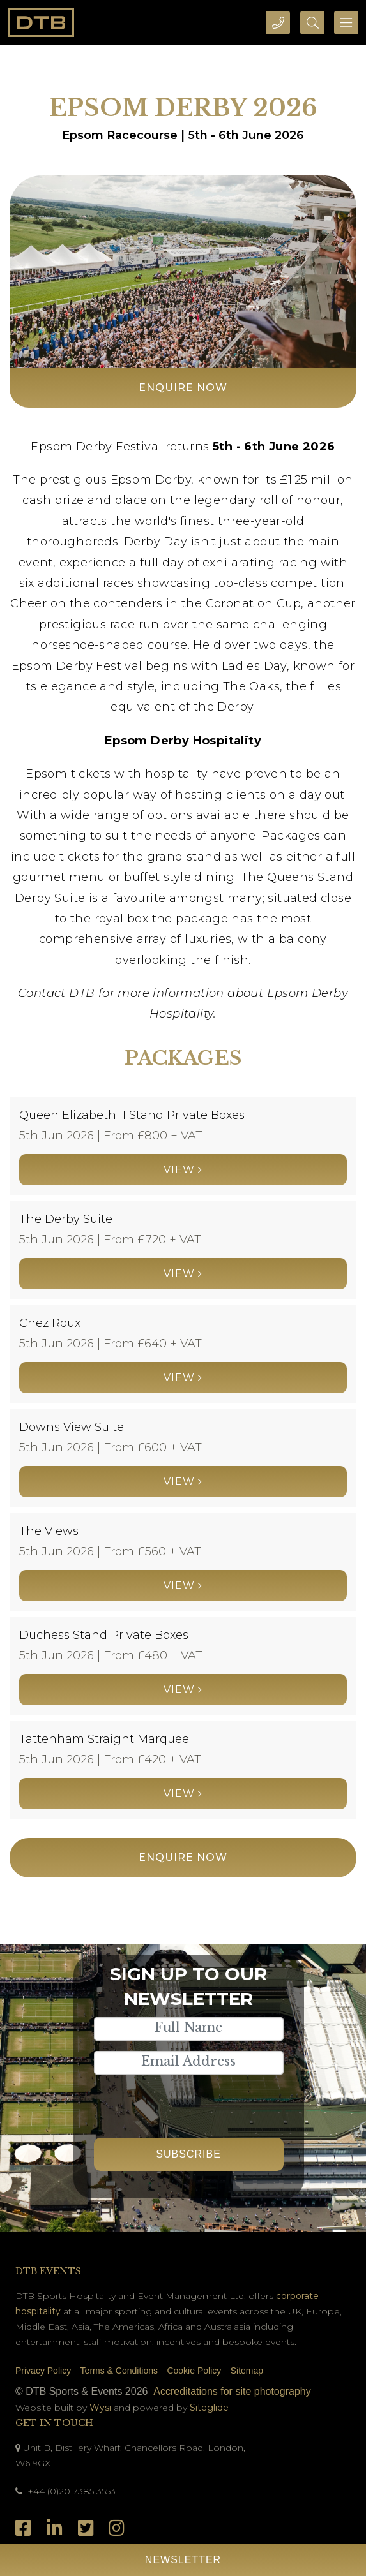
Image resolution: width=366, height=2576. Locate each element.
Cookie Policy (194, 2370)
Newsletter (183, 2559)
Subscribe (188, 2154)
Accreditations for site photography (231, 2391)
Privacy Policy (43, 2370)
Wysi (101, 2407)
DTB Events (48, 2271)
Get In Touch (54, 2423)
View (183, 1170)
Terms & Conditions (119, 2370)
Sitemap (247, 2370)
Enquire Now (183, 387)
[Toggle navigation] (346, 22)
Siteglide (209, 2407)
